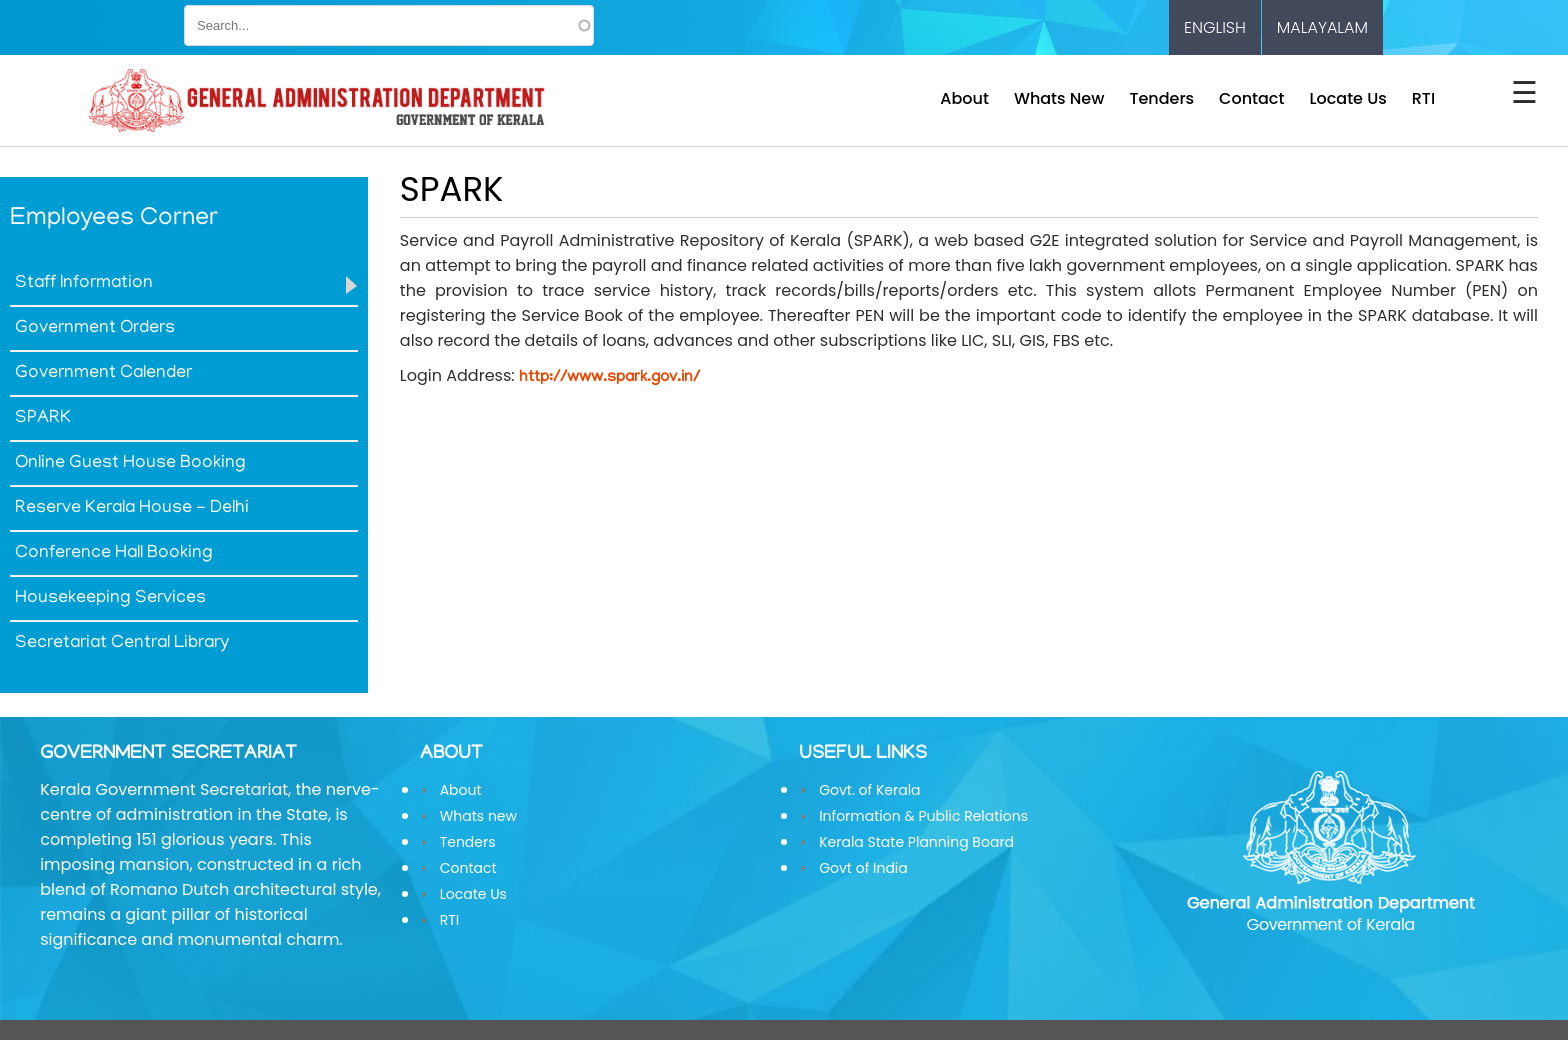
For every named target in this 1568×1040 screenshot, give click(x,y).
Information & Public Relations (923, 816)
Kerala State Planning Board (916, 842)
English (1215, 27)
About (964, 98)
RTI (1423, 98)
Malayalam (1322, 27)
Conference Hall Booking (114, 554)
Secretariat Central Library (122, 644)
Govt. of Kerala (869, 790)
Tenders (1161, 98)
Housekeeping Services (110, 599)
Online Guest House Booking (130, 464)
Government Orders (95, 329)
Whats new (1059, 98)
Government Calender (103, 374)
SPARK (43, 419)
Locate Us (1347, 98)
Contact (1251, 98)
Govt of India (863, 868)
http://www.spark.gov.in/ (609, 378)
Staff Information (84, 284)
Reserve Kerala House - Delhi (132, 509)
